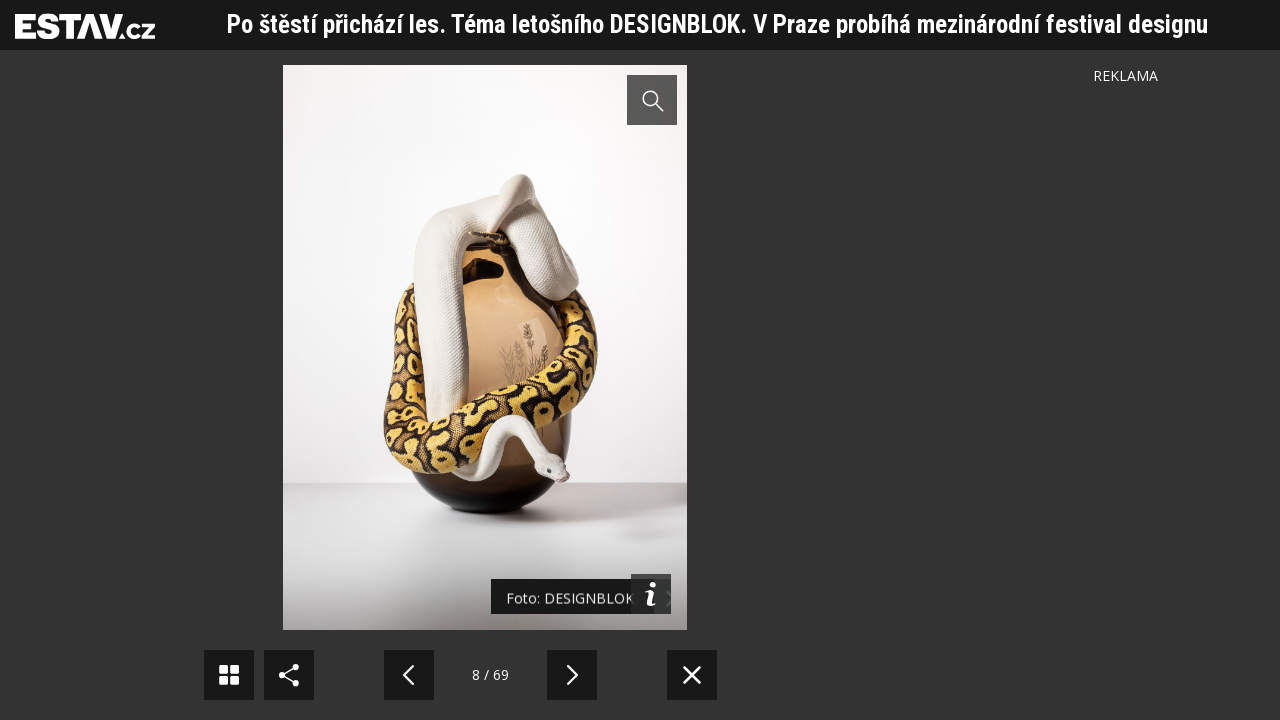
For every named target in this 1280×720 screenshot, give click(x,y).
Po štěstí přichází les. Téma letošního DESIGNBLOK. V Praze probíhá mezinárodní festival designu (717, 24)
